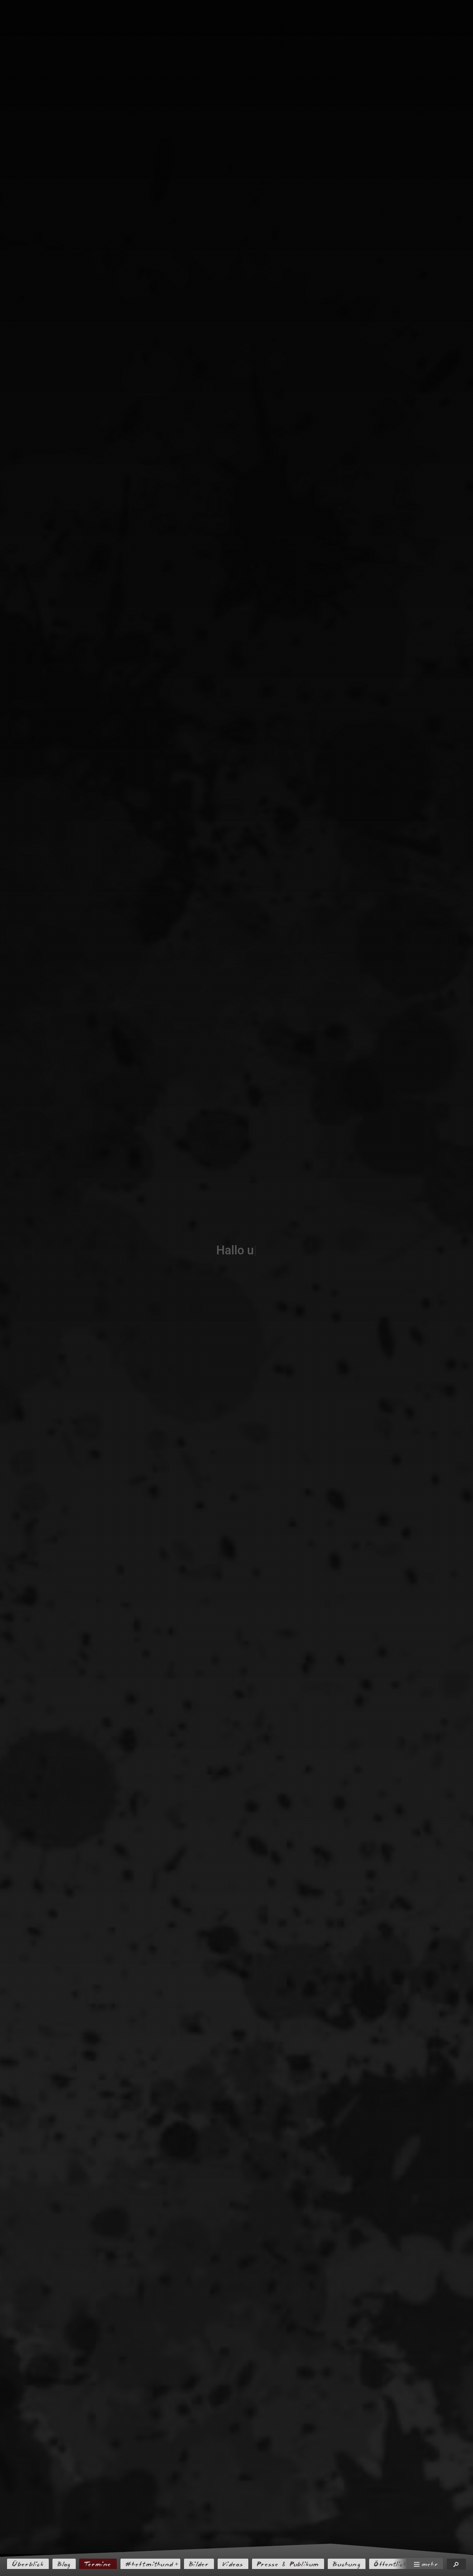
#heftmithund (149, 2564)
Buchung (347, 2564)
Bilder (199, 2564)
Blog (64, 2564)
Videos (233, 2564)
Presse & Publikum (288, 2564)
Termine (98, 2564)
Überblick (28, 2564)
